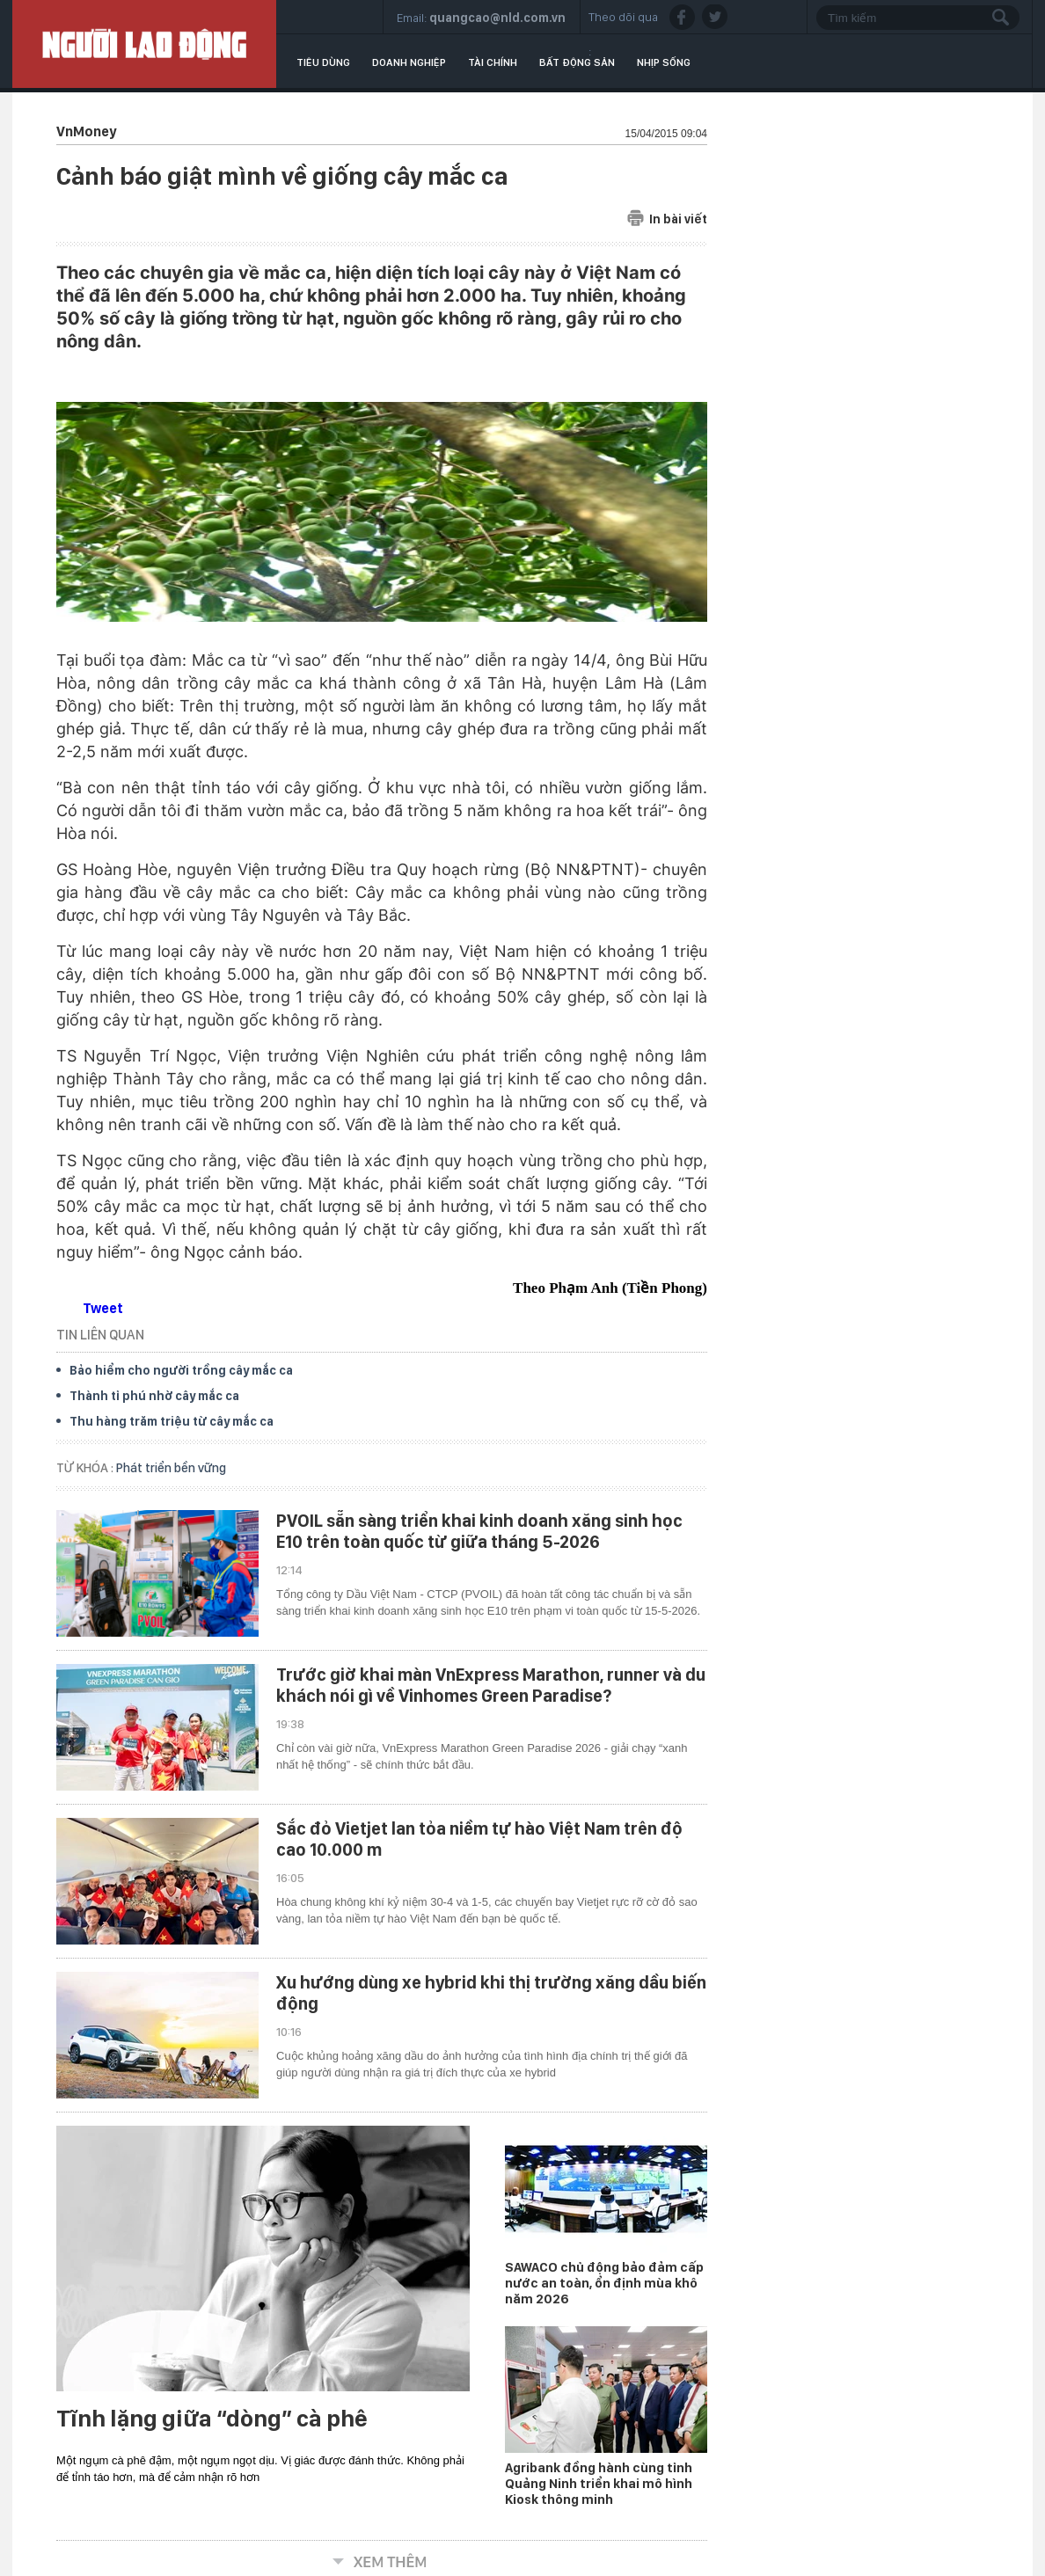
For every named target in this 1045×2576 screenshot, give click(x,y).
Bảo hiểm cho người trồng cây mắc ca (181, 1370)
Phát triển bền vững (171, 1468)
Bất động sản (577, 62)
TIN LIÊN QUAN (100, 1334)
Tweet (103, 1308)
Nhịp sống (664, 62)
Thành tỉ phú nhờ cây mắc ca (154, 1396)
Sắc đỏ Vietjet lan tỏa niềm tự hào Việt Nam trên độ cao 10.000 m (479, 1839)
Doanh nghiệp (409, 62)
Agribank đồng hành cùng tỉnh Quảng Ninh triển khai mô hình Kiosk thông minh (598, 2483)
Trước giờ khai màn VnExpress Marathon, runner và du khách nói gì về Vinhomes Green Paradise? (490, 1685)
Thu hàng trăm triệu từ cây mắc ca (171, 1421)
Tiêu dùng (323, 62)
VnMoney (86, 131)
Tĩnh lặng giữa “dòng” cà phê (212, 2419)
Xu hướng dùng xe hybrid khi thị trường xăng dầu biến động (491, 1993)
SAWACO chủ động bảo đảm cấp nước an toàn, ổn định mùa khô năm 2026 (604, 2283)
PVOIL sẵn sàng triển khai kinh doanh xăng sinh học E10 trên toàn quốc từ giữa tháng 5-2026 (479, 1531)
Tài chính (492, 62)
